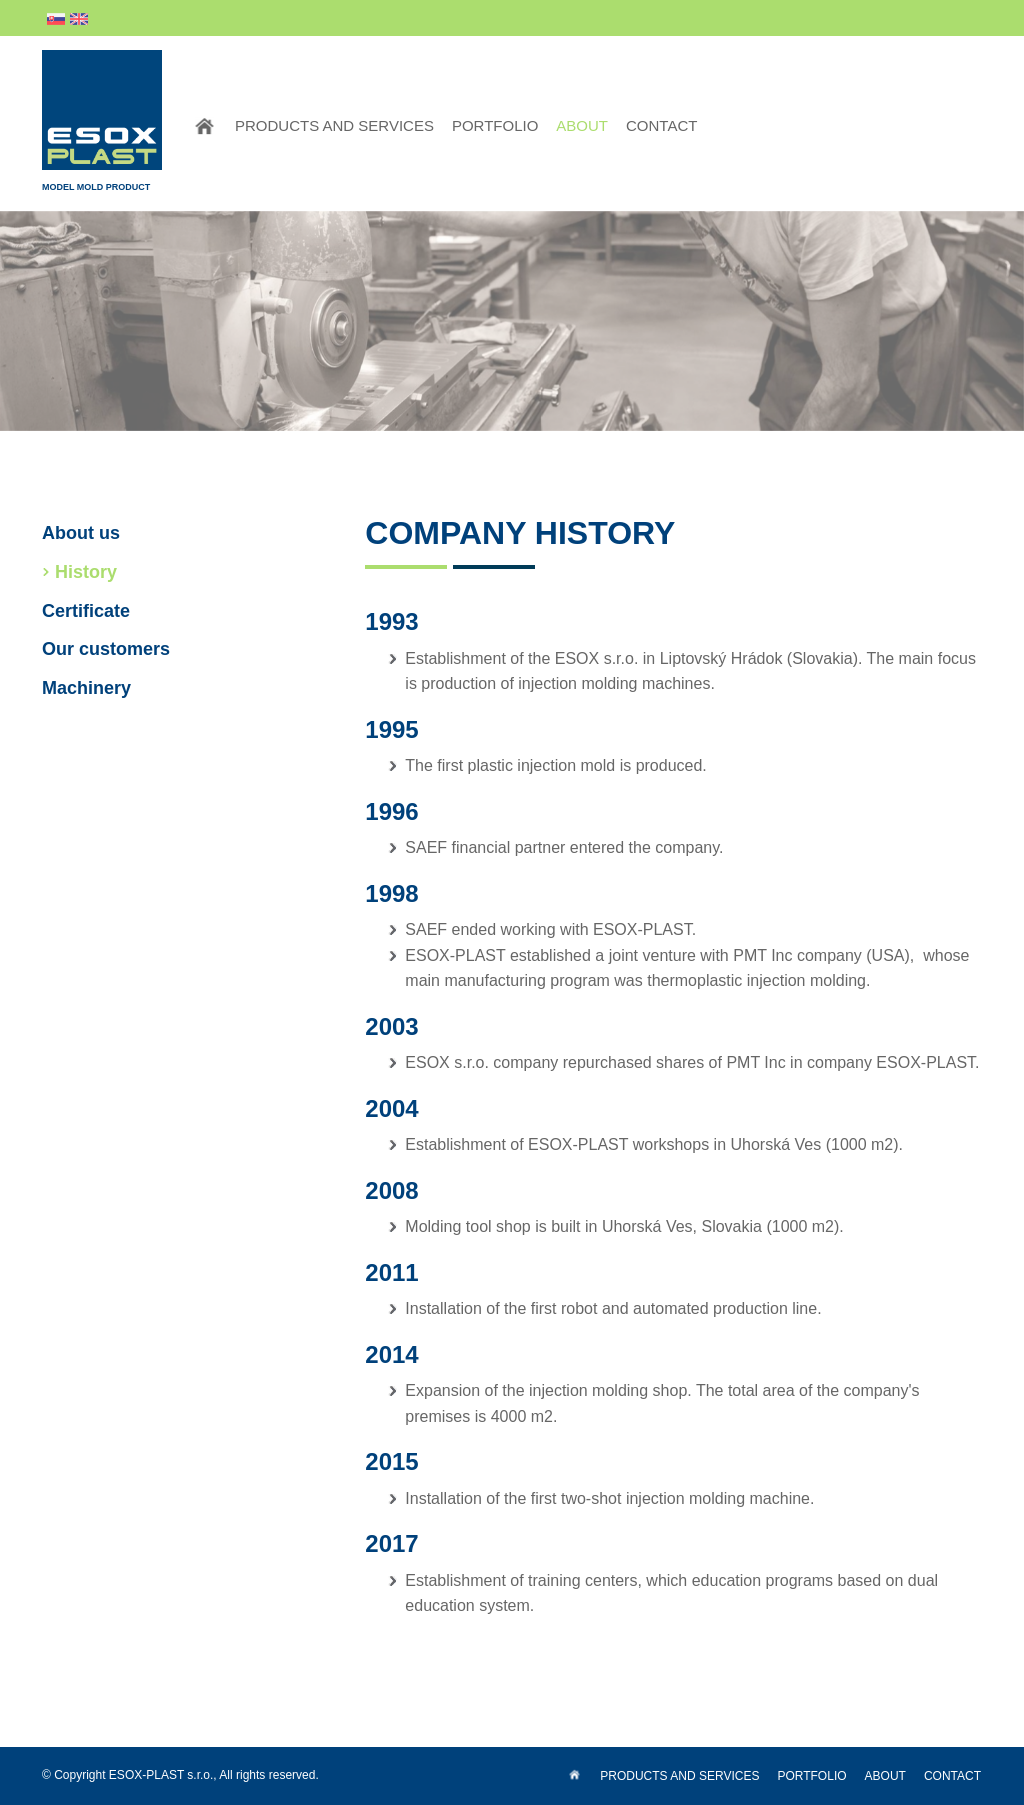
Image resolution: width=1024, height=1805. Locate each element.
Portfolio (495, 125)
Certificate (86, 611)
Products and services (334, 125)
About (582, 125)
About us (81, 533)
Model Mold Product (102, 121)
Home (204, 126)
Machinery (86, 688)
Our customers (106, 649)
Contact (661, 125)
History (86, 572)
